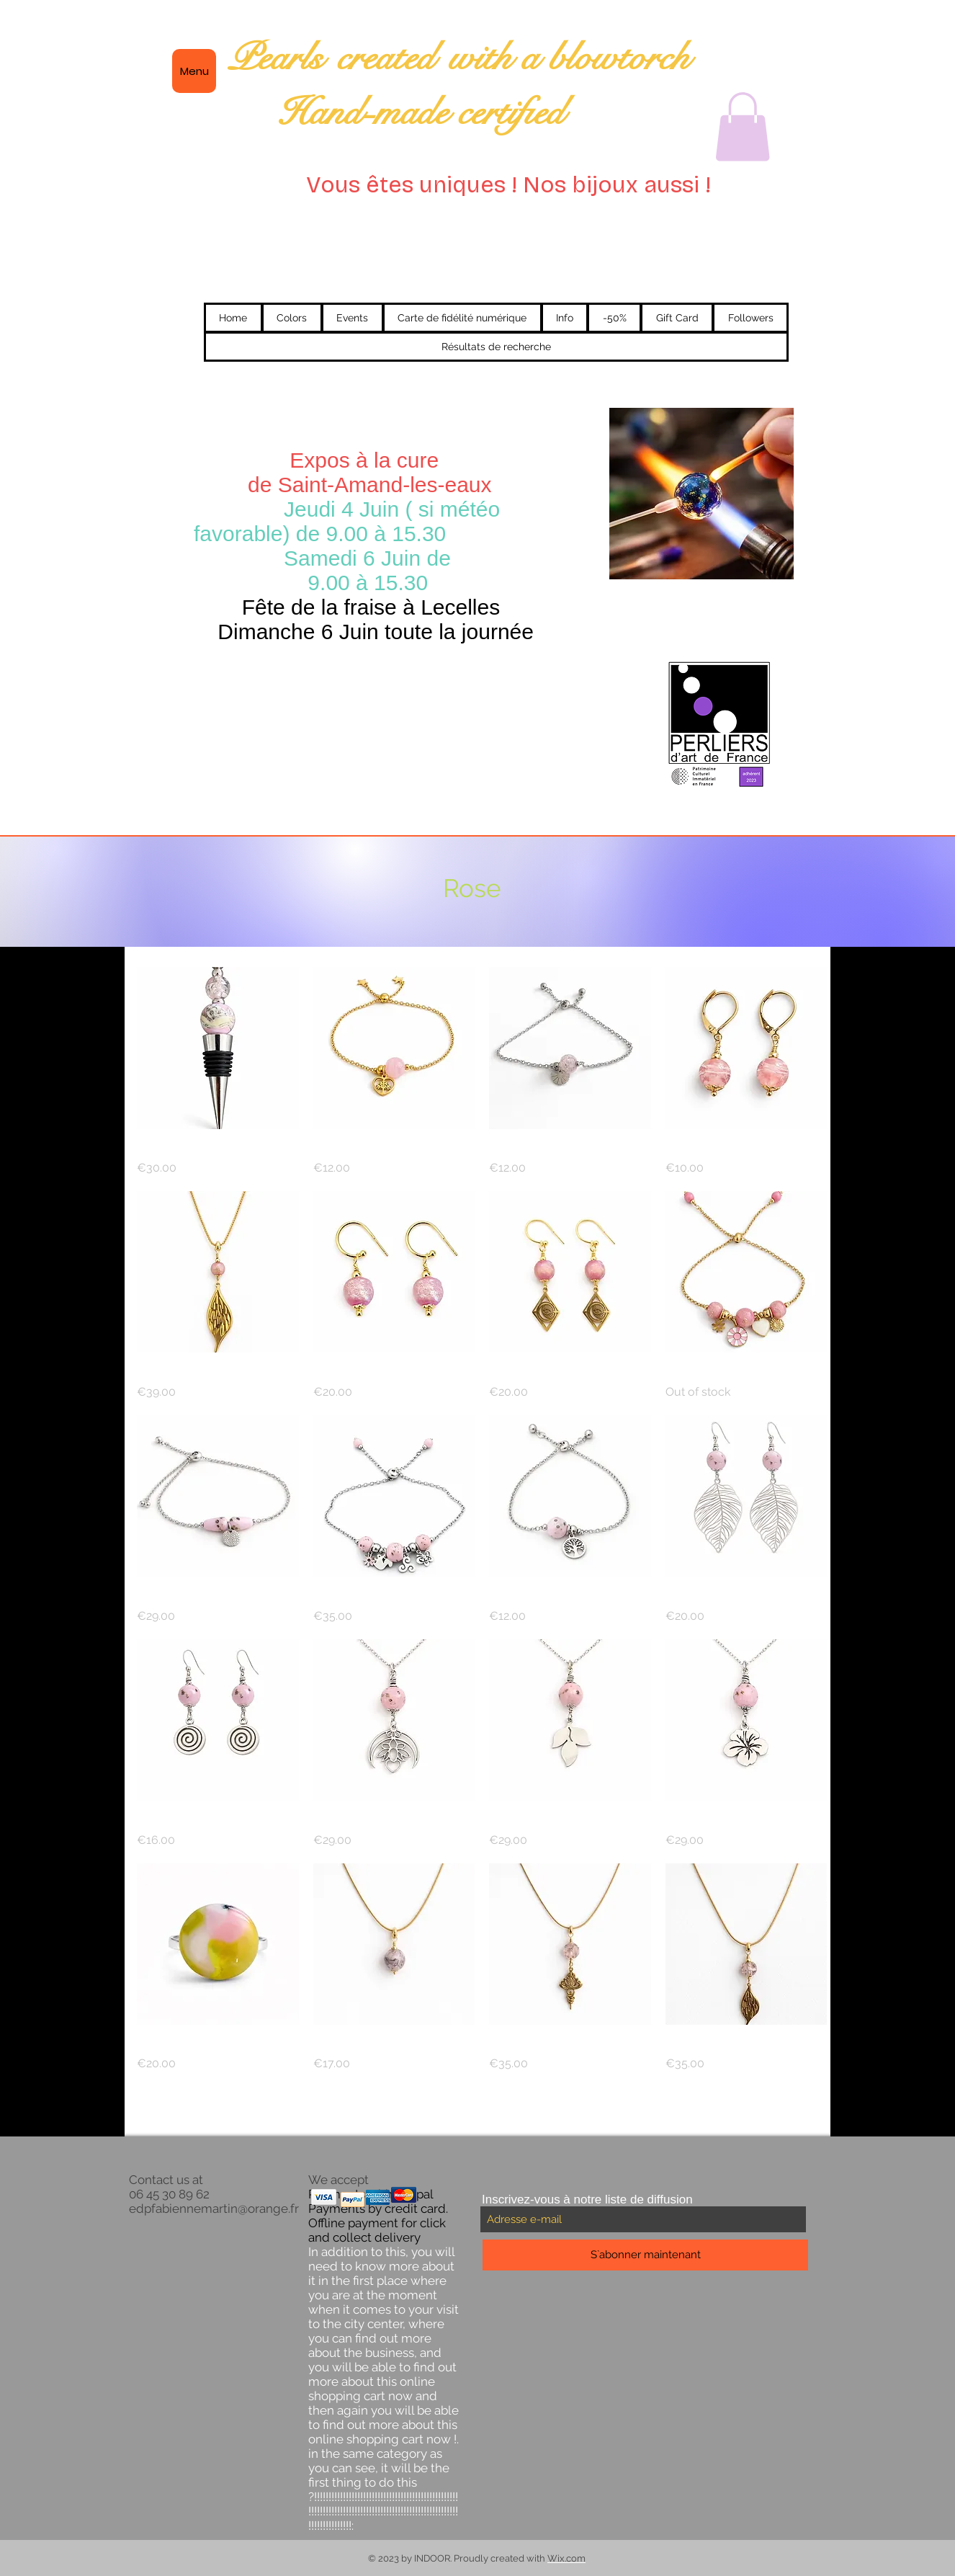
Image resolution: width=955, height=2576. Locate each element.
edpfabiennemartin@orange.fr (214, 2208)
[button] (742, 126)
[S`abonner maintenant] (645, 2254)
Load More (482, 2112)
